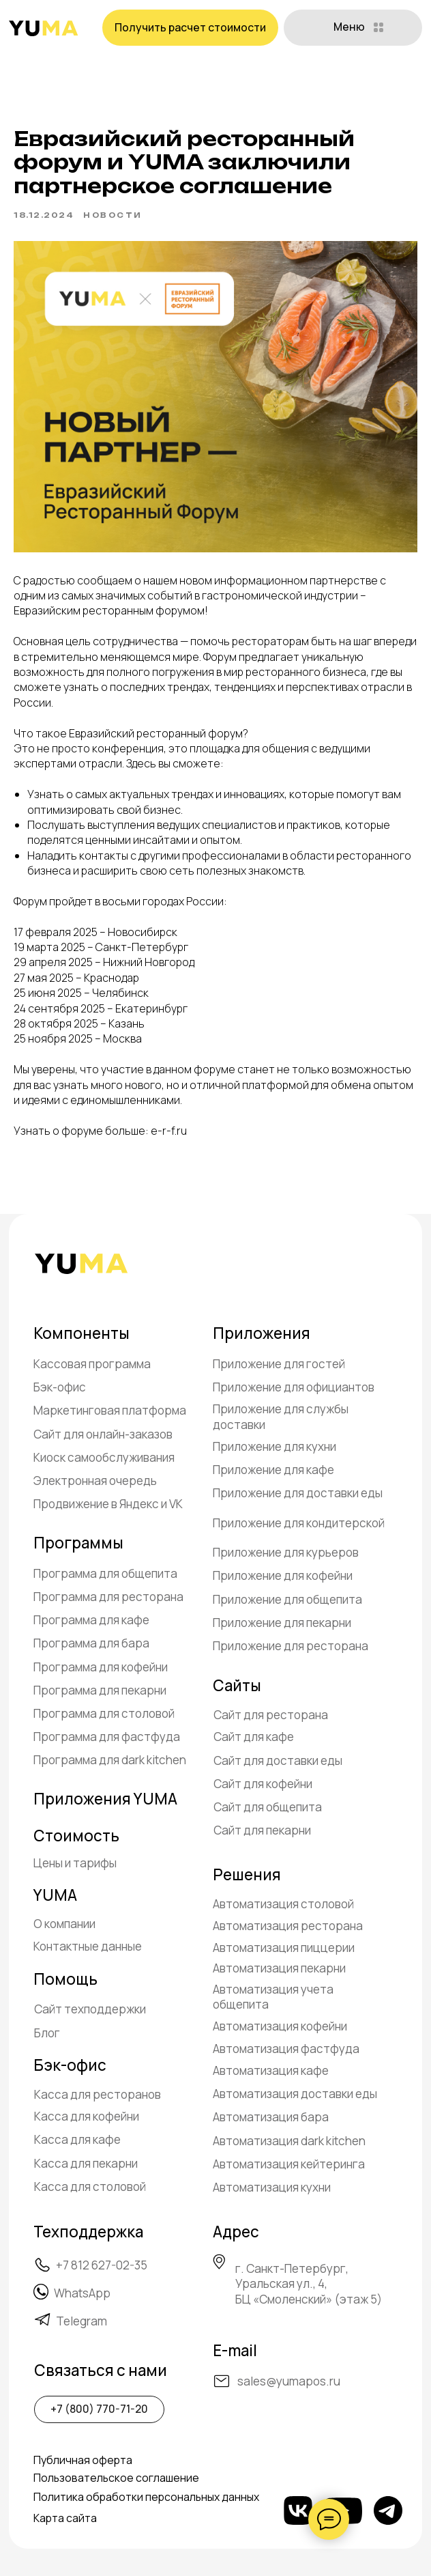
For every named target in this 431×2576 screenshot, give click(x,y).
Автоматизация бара (271, 2117)
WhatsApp (82, 2293)
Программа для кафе (91, 1620)
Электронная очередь (95, 1480)
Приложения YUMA (105, 1798)
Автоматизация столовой (283, 1904)
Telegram (81, 2321)
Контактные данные (87, 1946)
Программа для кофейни (100, 1667)
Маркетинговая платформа (109, 1410)
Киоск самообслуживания (104, 1457)
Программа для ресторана (108, 1596)
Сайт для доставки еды (277, 1760)
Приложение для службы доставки (280, 1416)
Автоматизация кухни (272, 2187)
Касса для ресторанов (97, 2094)
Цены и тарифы (75, 1863)
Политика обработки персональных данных (146, 2496)
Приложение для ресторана (290, 1646)
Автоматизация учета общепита (273, 1996)
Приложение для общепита (287, 1599)
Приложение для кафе (273, 1469)
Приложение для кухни (274, 1446)
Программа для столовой (104, 1713)
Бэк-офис (59, 1387)
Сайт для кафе (253, 1736)
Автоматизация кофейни (280, 2026)
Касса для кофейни (86, 2116)
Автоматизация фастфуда (286, 2048)
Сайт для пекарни (262, 1830)
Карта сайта (65, 2517)
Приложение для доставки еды (298, 1493)
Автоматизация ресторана (288, 1926)
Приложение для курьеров (286, 1552)
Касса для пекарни (86, 2163)
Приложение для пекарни (282, 1622)
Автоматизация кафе (271, 2070)
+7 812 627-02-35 (101, 2265)
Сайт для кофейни (262, 1784)
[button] (190, 28)
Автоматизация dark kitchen (289, 2141)
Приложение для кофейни (283, 1575)
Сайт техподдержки (90, 2009)
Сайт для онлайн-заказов (103, 1434)
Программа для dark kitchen (109, 1760)
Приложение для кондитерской (299, 1523)
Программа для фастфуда (106, 1736)
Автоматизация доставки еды (295, 2093)
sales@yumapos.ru (288, 2381)
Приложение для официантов (293, 1387)
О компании (64, 1923)
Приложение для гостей (279, 1364)
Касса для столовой (90, 2186)
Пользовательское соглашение (116, 2477)
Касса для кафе (77, 2139)
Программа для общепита (105, 1573)
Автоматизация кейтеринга (289, 2164)
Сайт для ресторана (270, 1715)
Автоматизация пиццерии (284, 1947)
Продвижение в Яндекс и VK (108, 1504)
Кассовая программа (92, 1364)
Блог (47, 2033)
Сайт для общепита (267, 1807)
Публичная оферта (82, 2459)
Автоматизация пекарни (279, 1968)
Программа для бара (91, 1643)
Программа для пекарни (99, 1690)
